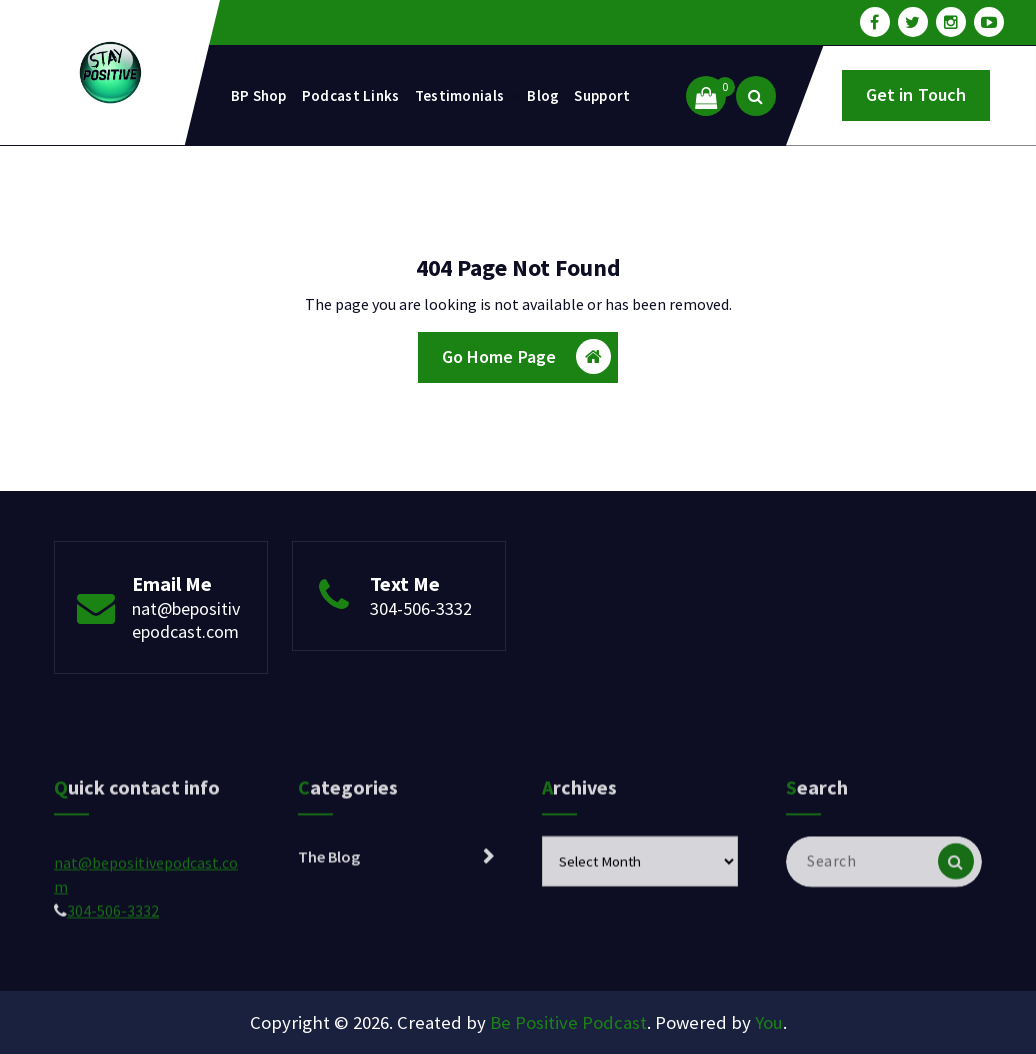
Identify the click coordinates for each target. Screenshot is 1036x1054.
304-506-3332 (421, 608)
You (769, 1022)
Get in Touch (916, 94)
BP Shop (259, 95)
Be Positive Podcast (568, 1022)
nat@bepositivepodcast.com (186, 620)
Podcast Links (351, 95)
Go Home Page (527, 356)
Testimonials (460, 95)
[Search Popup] (756, 96)
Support (602, 95)
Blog (543, 95)
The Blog (329, 908)
